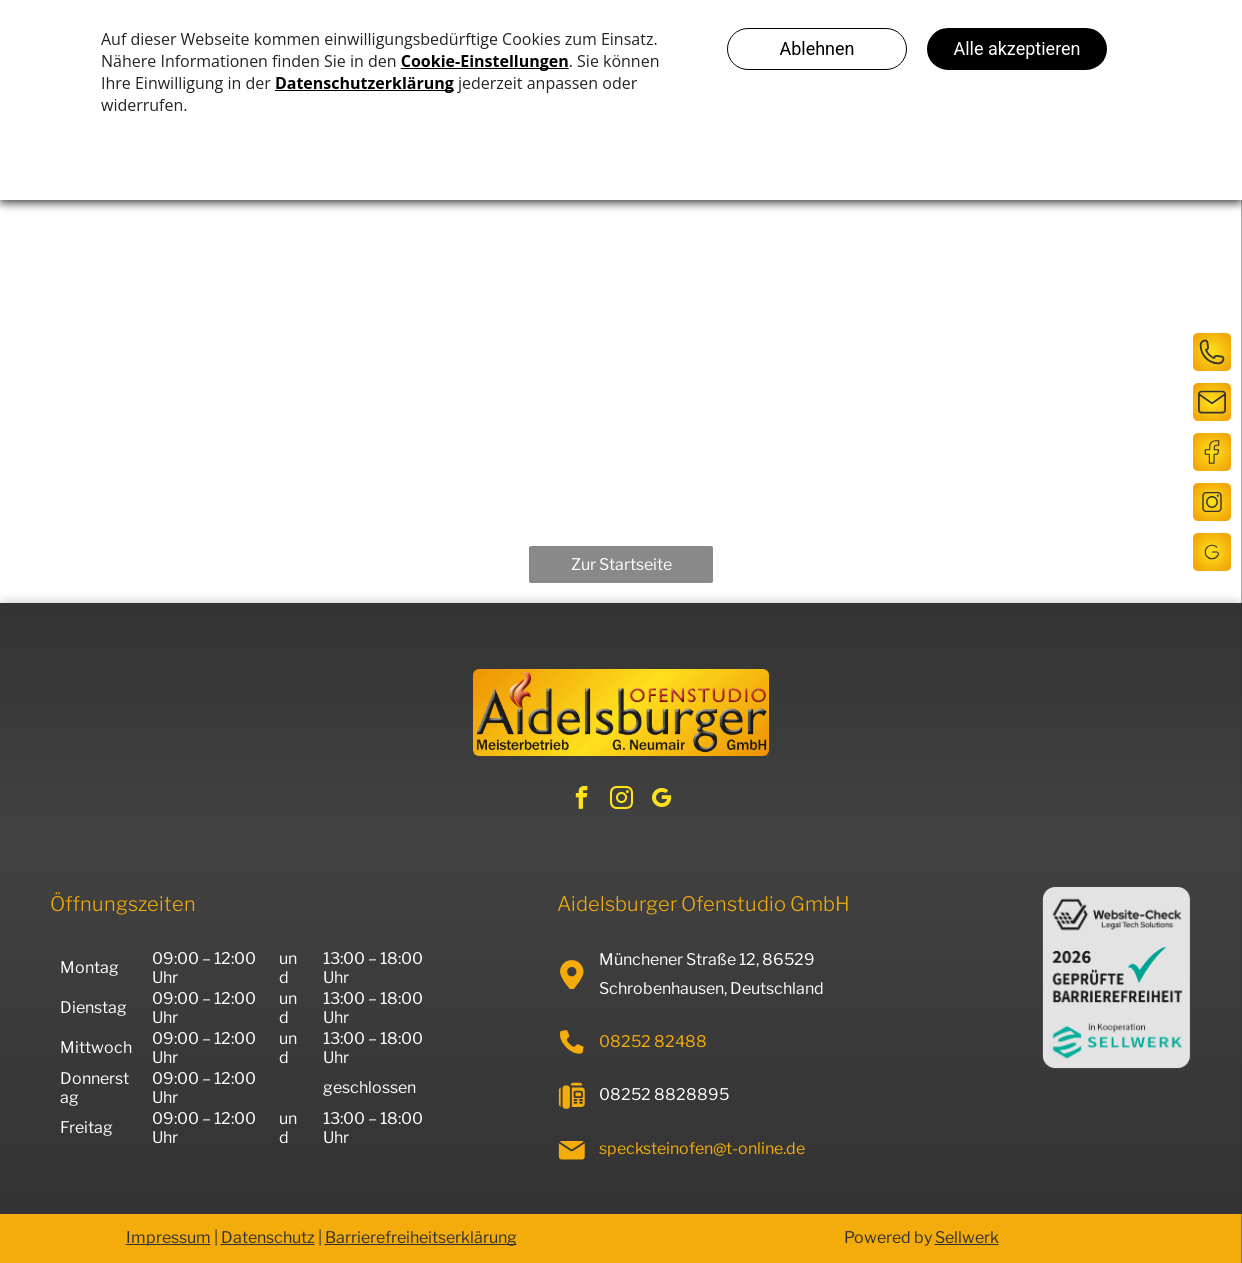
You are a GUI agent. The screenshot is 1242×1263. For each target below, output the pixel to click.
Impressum (168, 1237)
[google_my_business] (661, 800)
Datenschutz (268, 1237)
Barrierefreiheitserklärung (421, 1237)
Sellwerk (967, 1237)
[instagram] (621, 800)
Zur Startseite (621, 564)
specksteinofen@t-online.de (702, 1148)
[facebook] (581, 800)
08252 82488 (653, 1041)
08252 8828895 (664, 1094)
